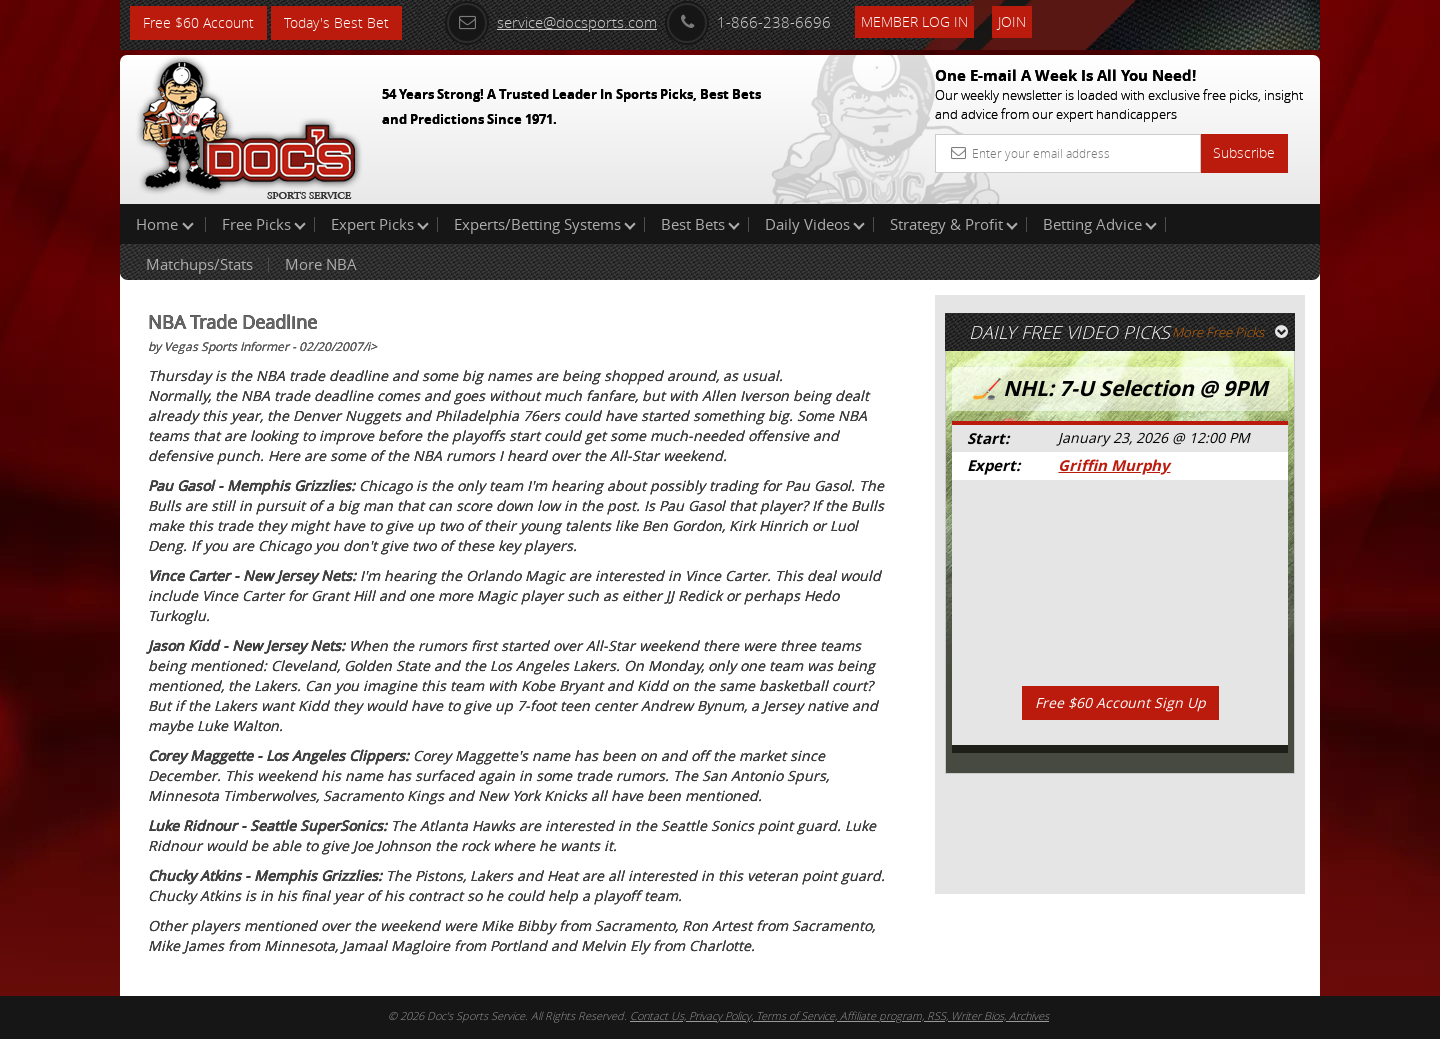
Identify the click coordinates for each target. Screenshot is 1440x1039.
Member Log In (914, 21)
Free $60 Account (198, 22)
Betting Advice (1100, 224)
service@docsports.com (551, 22)
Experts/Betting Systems (545, 224)
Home (165, 224)
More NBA (321, 264)
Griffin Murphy (1114, 465)
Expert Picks (380, 224)
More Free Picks (1230, 332)
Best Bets (700, 224)
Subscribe (1244, 152)
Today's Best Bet (336, 22)
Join (1012, 21)
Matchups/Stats (199, 264)
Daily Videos (815, 224)
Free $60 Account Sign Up (1120, 702)
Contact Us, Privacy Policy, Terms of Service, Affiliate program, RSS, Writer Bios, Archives (839, 1015)
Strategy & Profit (954, 224)
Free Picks (264, 224)
